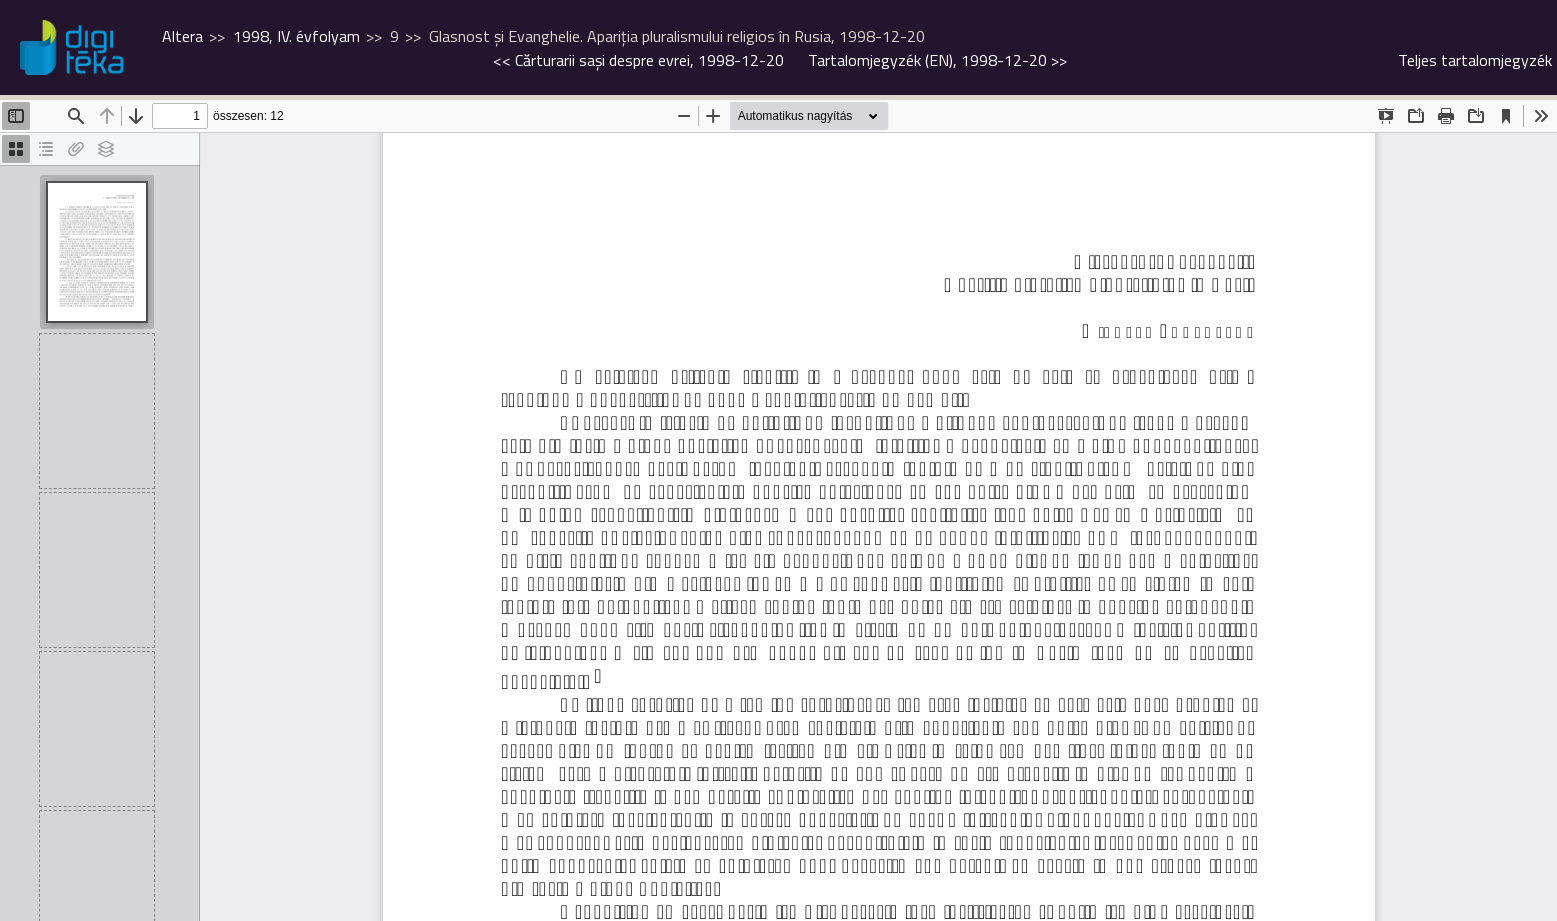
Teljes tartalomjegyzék (1475, 60)
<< (638, 60)
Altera (182, 36)
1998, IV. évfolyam (296, 36)
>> (937, 60)
